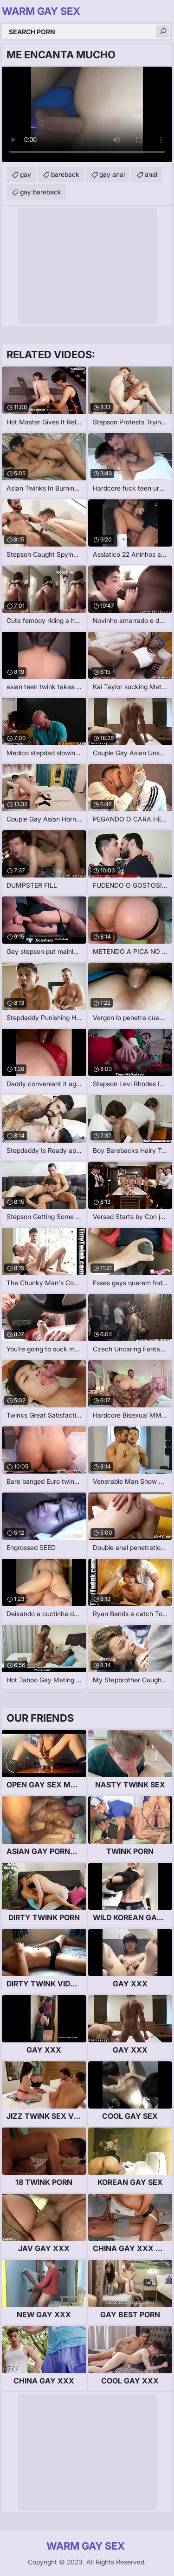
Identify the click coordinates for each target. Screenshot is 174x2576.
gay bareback (40, 192)
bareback (65, 174)
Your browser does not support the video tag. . (87, 114)
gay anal (112, 174)
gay (25, 174)
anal (151, 174)
